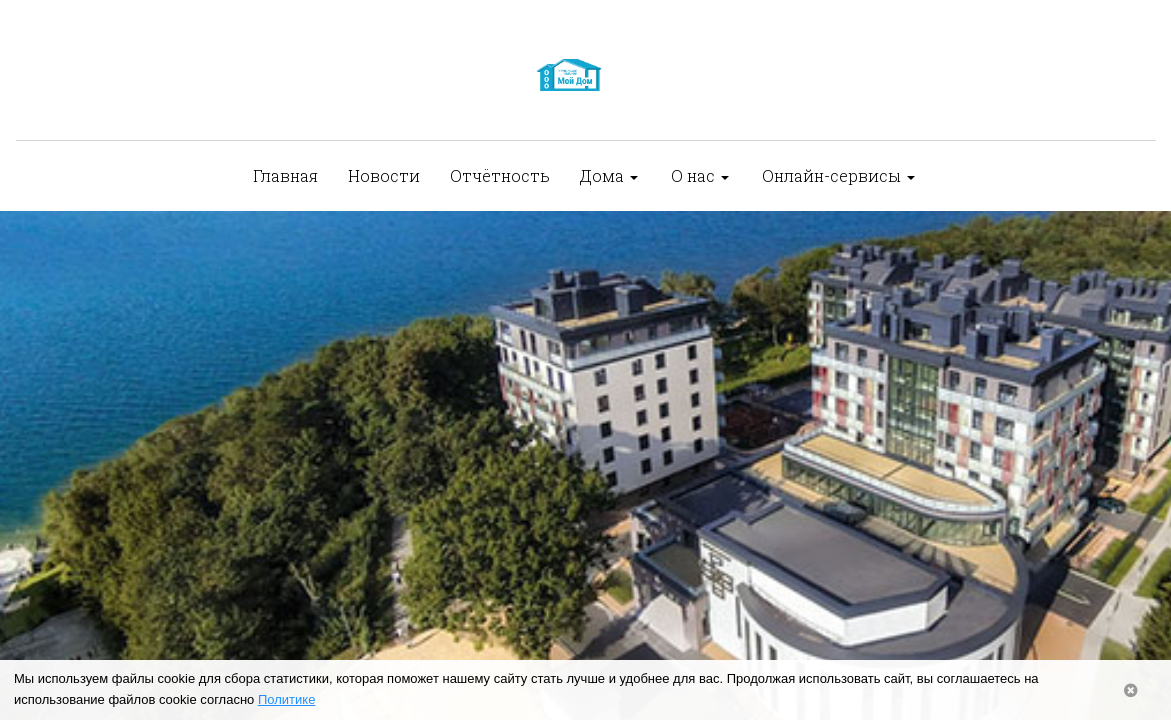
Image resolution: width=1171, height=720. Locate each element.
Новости (384, 175)
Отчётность (500, 175)
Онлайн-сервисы (838, 175)
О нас (700, 175)
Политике (286, 699)
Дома (609, 175)
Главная (285, 175)
